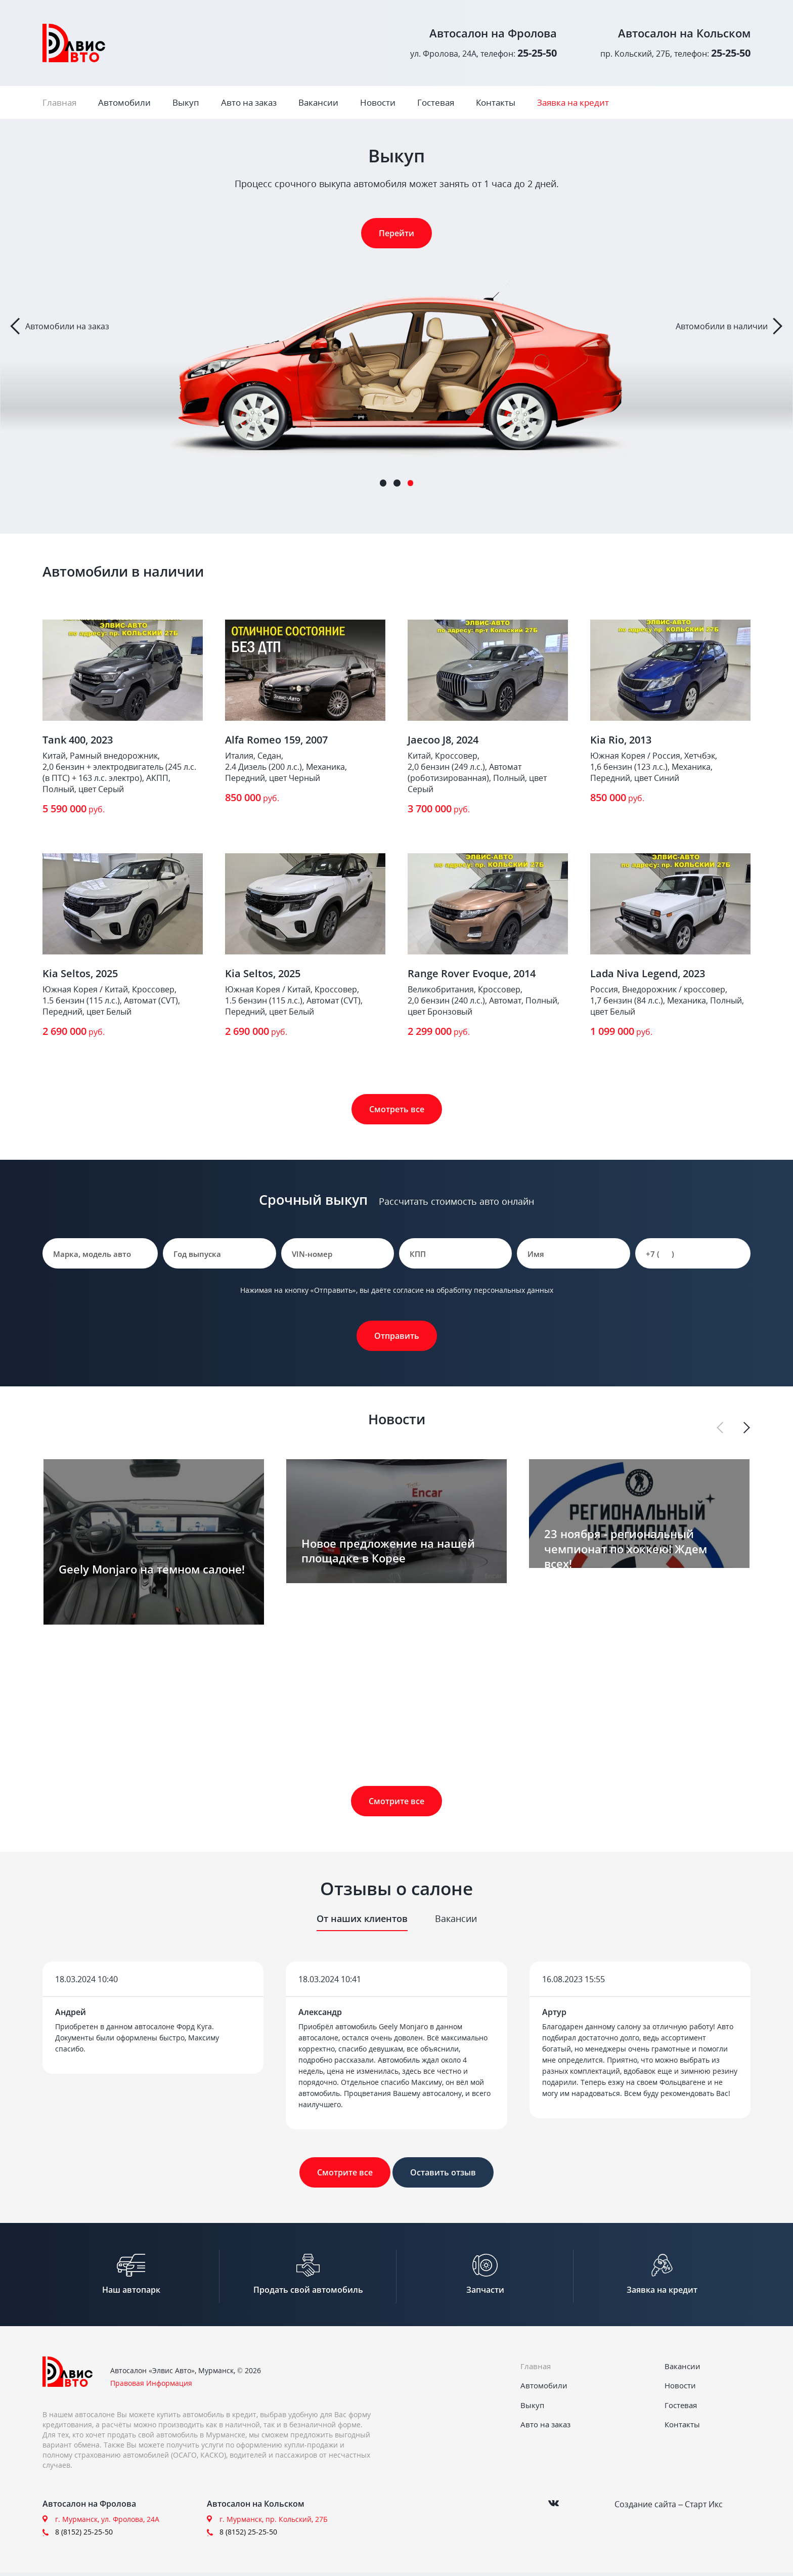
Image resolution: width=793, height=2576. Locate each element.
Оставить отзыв (443, 2172)
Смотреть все (396, 1109)
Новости (377, 102)
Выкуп (185, 102)
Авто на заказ (249, 102)
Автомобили (124, 102)
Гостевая (435, 102)
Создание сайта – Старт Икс (668, 2507)
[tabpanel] (396, 326)
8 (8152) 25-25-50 (84, 2535)
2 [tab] (397, 483)
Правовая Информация (151, 2386)
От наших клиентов (362, 1918)
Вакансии (318, 102)
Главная (59, 102)
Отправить (396, 1335)
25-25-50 (537, 53)
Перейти (396, 233)
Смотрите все (396, 1801)
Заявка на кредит (573, 102)
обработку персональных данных (494, 1290)
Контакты (495, 102)
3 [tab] (411, 483)
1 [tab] (382, 483)
